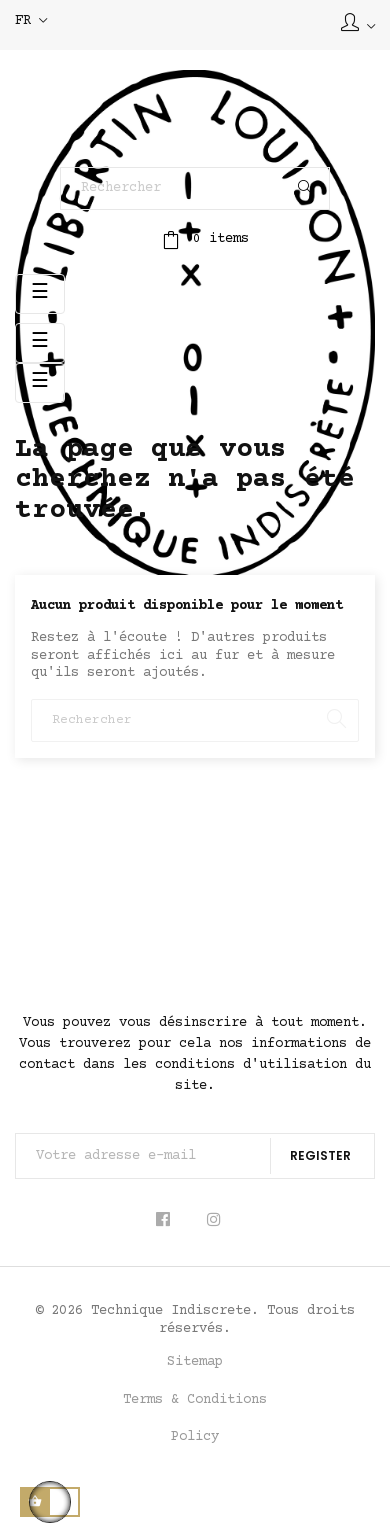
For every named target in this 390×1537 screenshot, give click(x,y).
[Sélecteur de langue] (31, 22)
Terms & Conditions (195, 1400)
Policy (195, 1437)
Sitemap (195, 1362)
